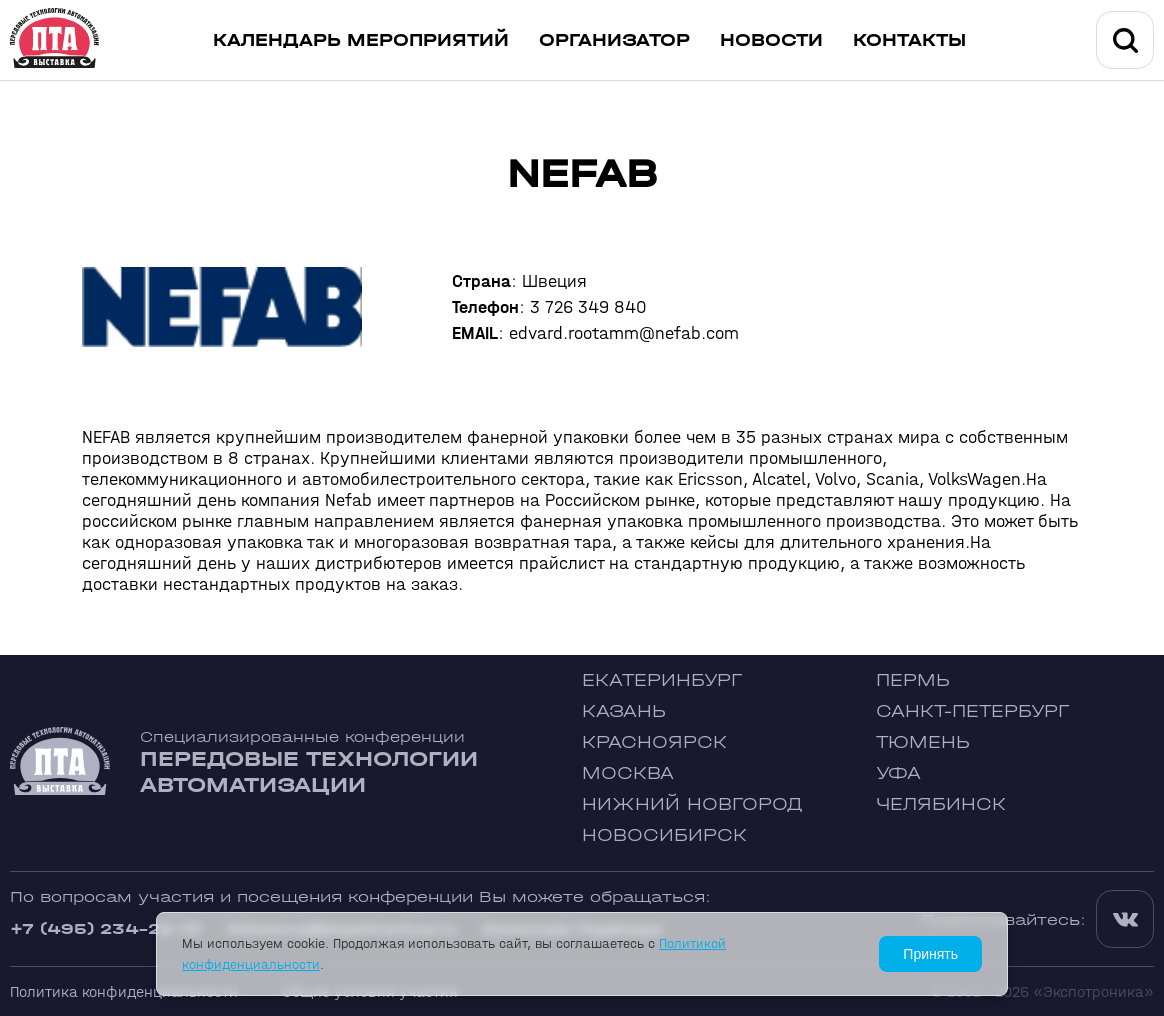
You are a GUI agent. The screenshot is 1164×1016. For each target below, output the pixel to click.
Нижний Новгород (692, 804)
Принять (930, 954)
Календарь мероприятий (361, 40)
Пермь (913, 680)
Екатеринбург (662, 680)
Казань (624, 711)
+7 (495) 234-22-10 (105, 928)
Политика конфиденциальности (124, 991)
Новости (771, 40)
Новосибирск (664, 835)
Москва (628, 773)
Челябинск (941, 804)
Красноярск (654, 742)
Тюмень (923, 742)
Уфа (898, 773)
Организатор (614, 40)
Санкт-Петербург (972, 711)
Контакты (909, 40)
